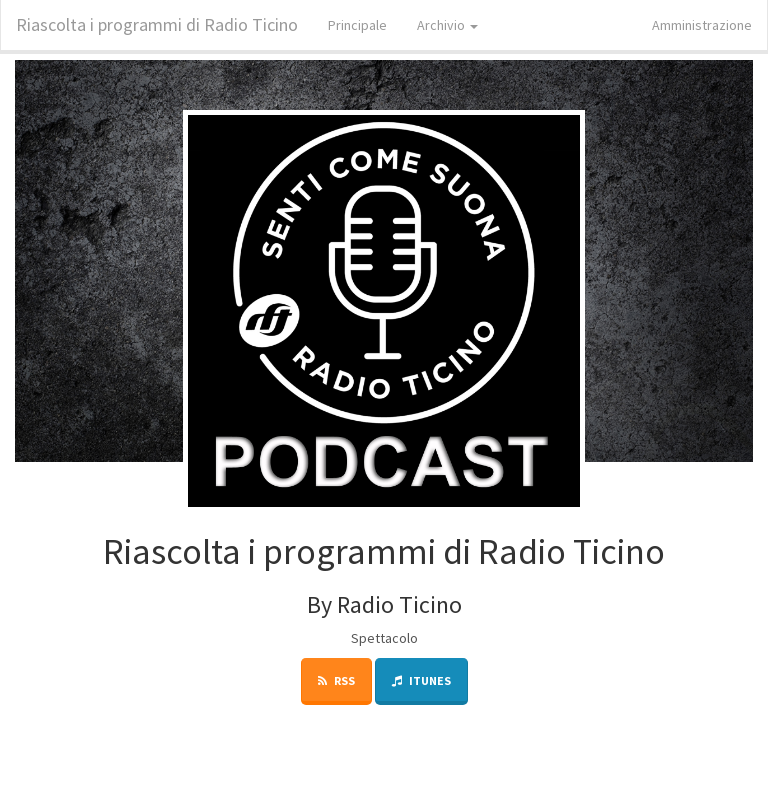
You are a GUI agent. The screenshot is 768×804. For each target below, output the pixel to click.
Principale (357, 25)
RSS (336, 680)
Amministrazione (702, 25)
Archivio (447, 25)
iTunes (421, 680)
